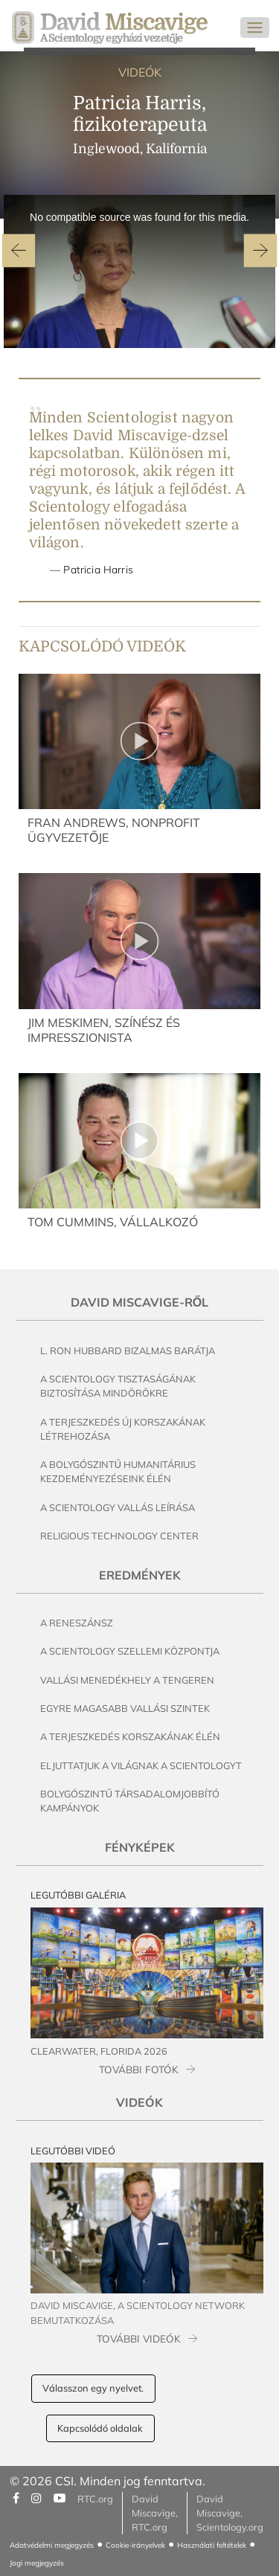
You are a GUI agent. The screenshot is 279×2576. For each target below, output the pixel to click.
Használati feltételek (211, 2545)
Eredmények (140, 1575)
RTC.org (95, 2499)
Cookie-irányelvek (135, 2545)
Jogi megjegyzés (37, 2563)
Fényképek (140, 1847)
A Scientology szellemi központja (129, 1651)
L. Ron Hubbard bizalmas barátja (127, 1350)
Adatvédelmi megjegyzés (52, 2545)
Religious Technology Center (119, 1536)
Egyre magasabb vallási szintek (125, 1708)
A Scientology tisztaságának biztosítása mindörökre (118, 1386)
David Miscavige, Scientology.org (229, 2513)
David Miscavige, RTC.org (155, 2513)
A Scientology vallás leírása (117, 1507)
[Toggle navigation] (254, 27)
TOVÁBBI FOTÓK (139, 2069)
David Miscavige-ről (139, 1302)
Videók (139, 2102)
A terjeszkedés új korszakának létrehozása (122, 1429)
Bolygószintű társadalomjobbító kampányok (129, 1801)
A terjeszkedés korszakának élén (130, 1736)
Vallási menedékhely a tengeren (127, 1680)
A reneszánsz (76, 1623)
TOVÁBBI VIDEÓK (139, 2338)
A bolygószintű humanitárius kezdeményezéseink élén (118, 1471)
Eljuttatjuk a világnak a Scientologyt (141, 1765)
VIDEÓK (139, 72)
